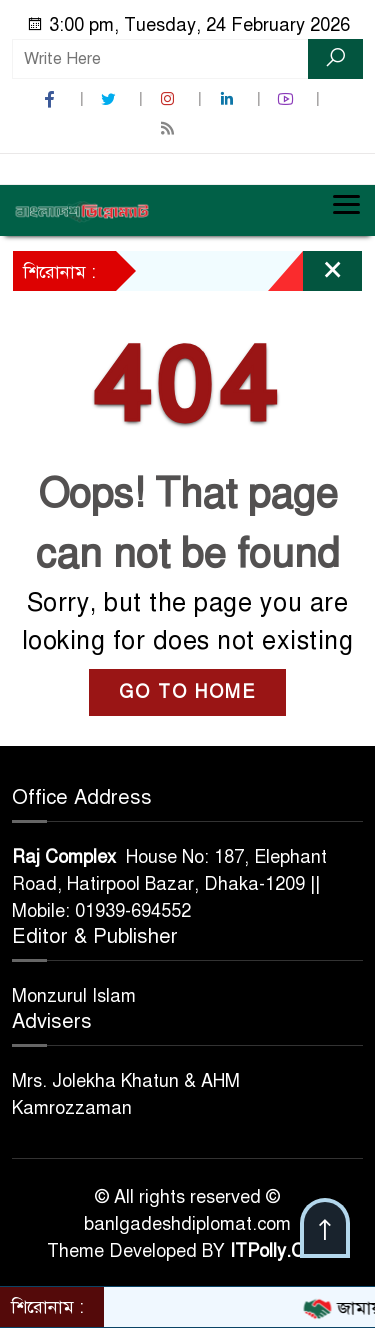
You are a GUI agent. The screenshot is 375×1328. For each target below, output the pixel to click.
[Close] (315, 276)
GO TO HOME (187, 692)
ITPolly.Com (279, 1251)
